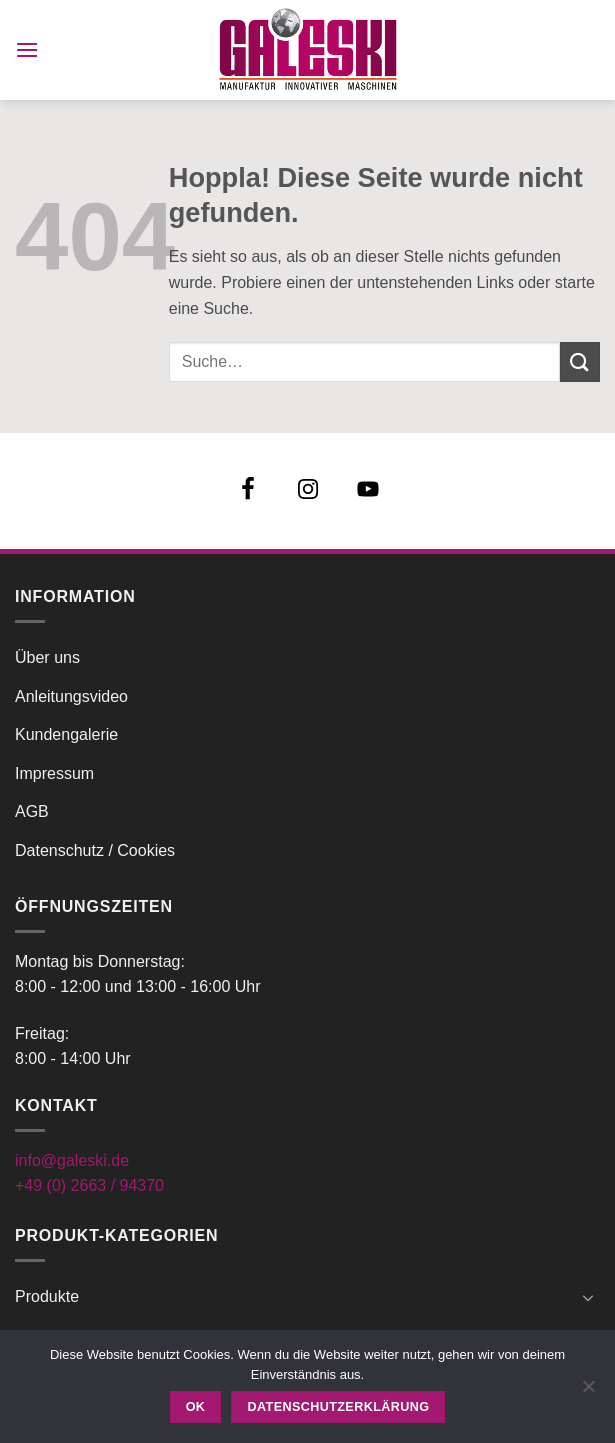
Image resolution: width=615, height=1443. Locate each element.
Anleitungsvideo (71, 696)
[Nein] (588, 1392)
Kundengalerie (66, 734)
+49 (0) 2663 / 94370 (89, 1185)
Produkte (47, 1296)
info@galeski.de (72, 1160)
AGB (32, 811)
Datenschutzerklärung (339, 1407)
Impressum (54, 773)
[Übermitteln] (580, 361)
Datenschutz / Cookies (95, 850)
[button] (27, 49)
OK (196, 1407)
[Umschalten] (588, 1297)
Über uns (47, 657)
